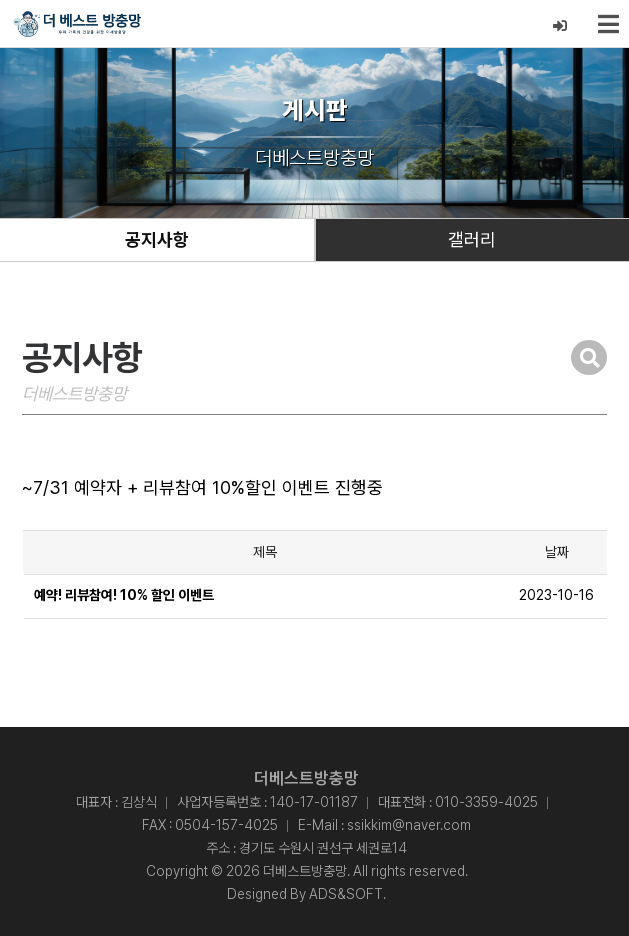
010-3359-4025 (486, 802)
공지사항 (157, 239)
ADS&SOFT (346, 894)
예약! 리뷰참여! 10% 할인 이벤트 (124, 595)
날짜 (557, 552)
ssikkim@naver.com (409, 825)
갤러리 (472, 239)
